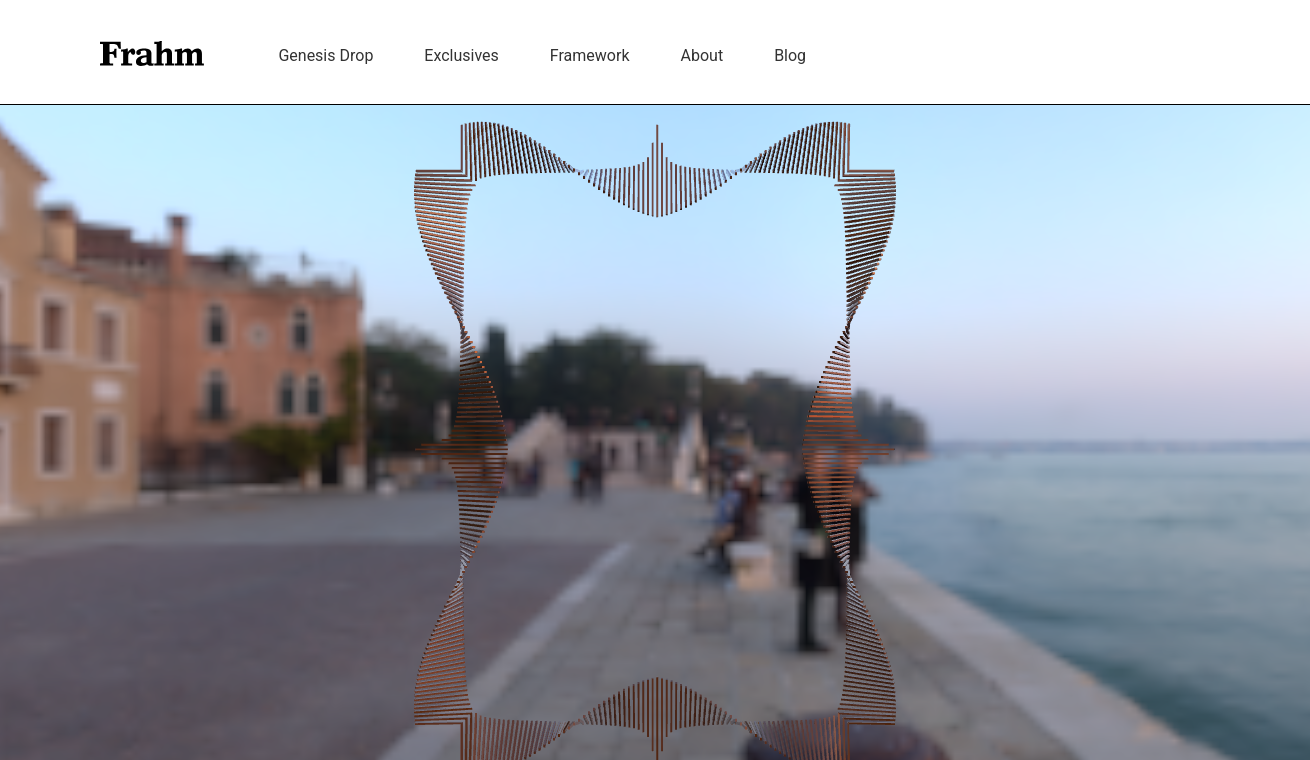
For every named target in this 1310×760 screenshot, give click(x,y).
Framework (590, 55)
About (702, 55)
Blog (790, 55)
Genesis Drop (325, 55)
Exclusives (461, 55)
